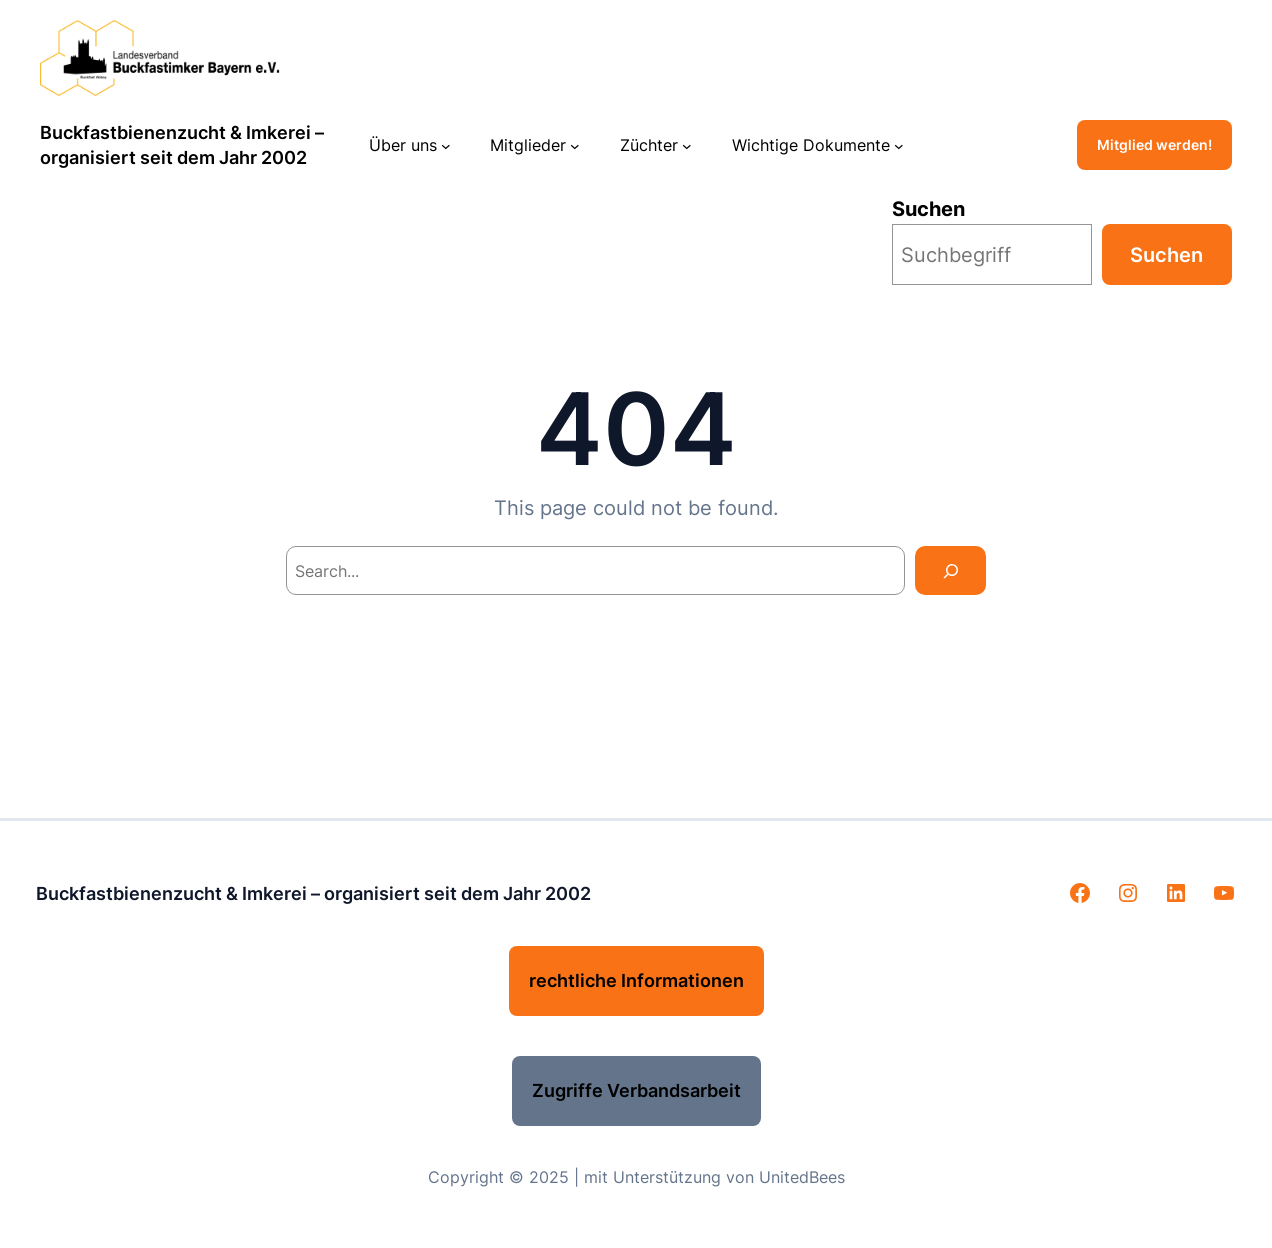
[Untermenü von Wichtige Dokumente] (899, 145)
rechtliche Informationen (636, 980)
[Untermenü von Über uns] (446, 145)
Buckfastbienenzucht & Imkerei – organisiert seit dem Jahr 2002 (313, 893)
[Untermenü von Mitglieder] (575, 145)
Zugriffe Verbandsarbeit (636, 1090)
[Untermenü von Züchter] (687, 145)
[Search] (950, 570)
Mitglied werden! (1154, 144)
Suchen (928, 209)
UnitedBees (802, 1177)
